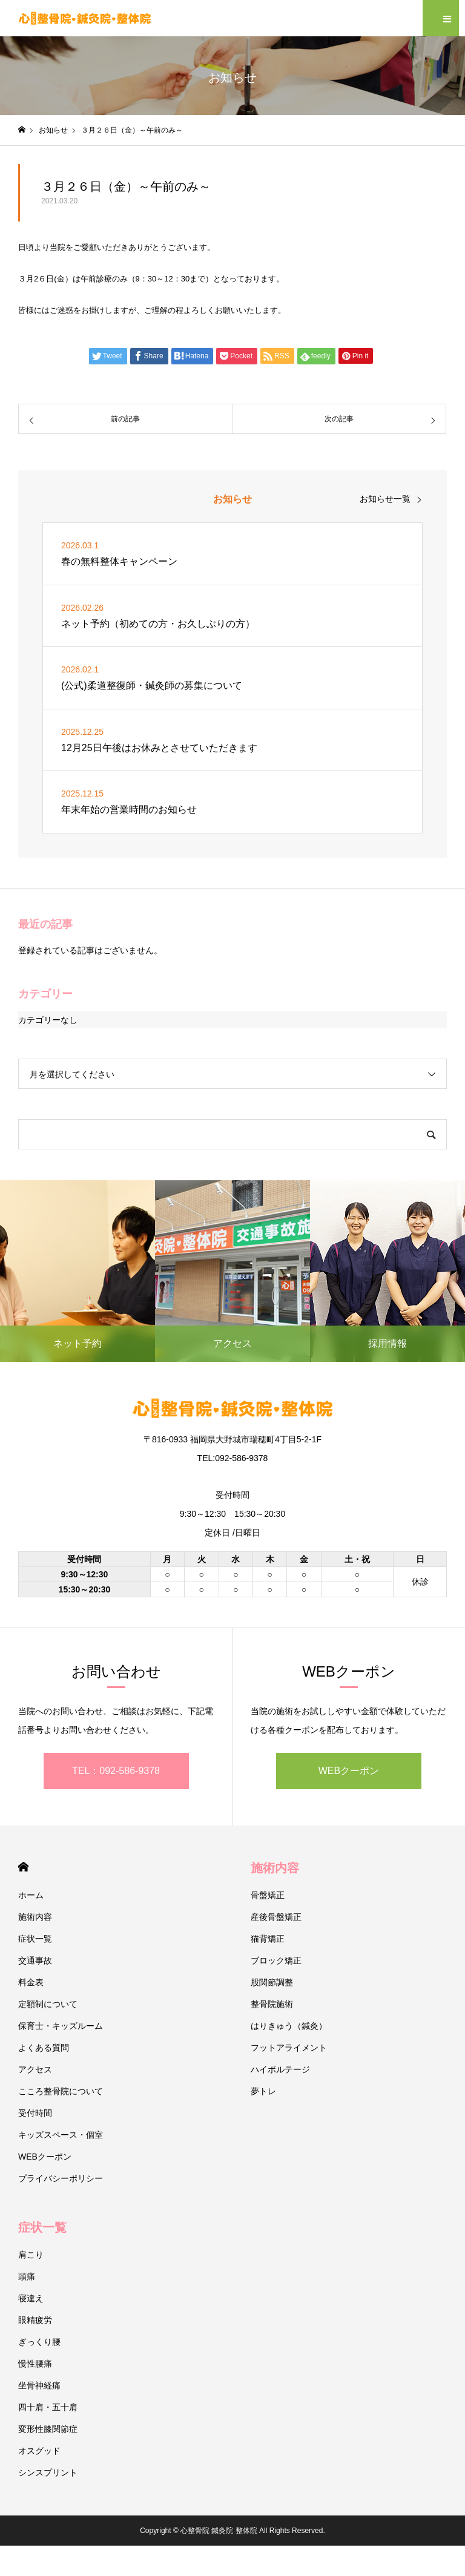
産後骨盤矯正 (276, 1917)
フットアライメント (289, 2047)
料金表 (31, 1982)
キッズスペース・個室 (60, 2135)
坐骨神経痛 (39, 2385)
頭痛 (26, 2276)
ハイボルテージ (280, 2069)
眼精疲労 (35, 2320)
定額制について (48, 2004)
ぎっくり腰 (39, 2342)
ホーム (31, 1895)
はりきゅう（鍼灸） (289, 2026)
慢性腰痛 (35, 2363)
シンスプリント (48, 2472)
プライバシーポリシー (60, 2178)
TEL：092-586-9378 (116, 1771)
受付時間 (35, 2113)
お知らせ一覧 (385, 498)
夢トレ (263, 2091)
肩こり (31, 2254)
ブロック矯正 (276, 1960)
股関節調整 (272, 1982)
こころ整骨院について (60, 2091)
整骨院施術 (272, 2004)
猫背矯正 (268, 1939)
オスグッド (39, 2451)
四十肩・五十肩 (48, 2407)
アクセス (35, 2069)
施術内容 (35, 1917)
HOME (23, 1867)
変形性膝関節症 (48, 2429)
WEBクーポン (348, 1771)
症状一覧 (35, 1939)
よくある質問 (43, 2047)
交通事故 (35, 1960)
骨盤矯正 (268, 1895)
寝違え (31, 2298)
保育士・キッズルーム (60, 2026)
